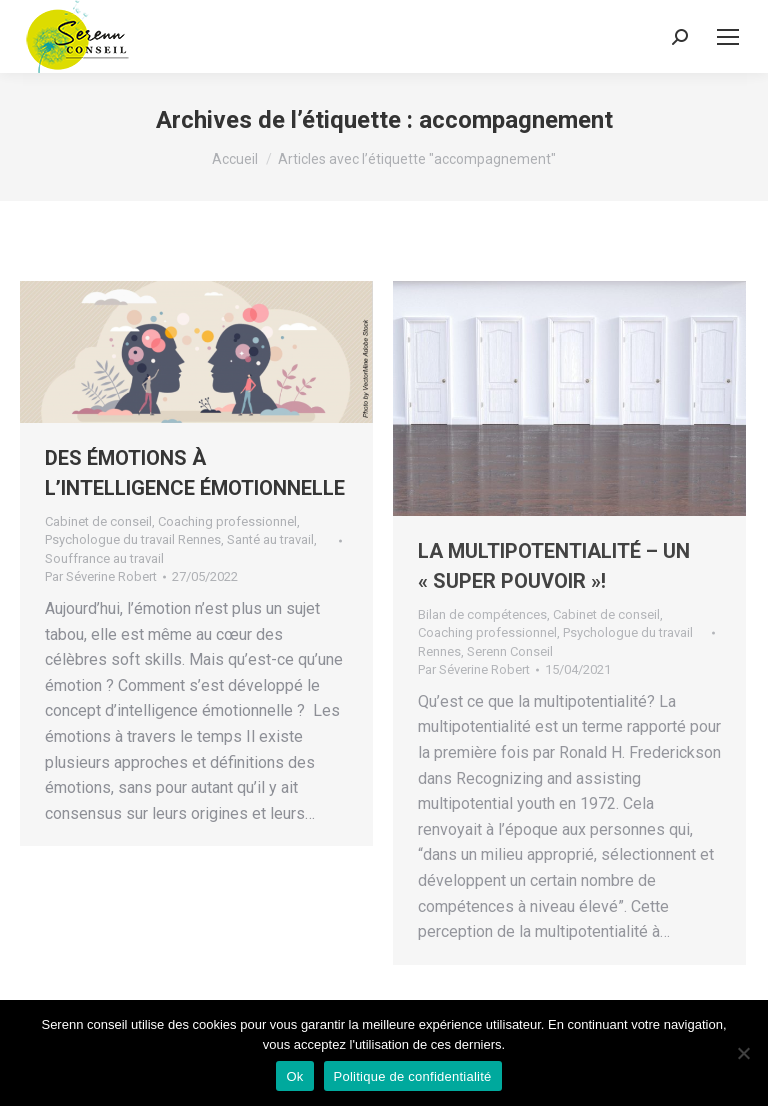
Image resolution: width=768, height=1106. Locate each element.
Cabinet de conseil (98, 521)
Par (101, 576)
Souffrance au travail (104, 558)
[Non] (743, 1053)
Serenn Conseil (510, 651)
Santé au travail (270, 539)
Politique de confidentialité (413, 1076)
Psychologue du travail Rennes (133, 539)
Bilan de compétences (482, 614)
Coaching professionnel (227, 521)
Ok (294, 1076)
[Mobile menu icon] (728, 37)
